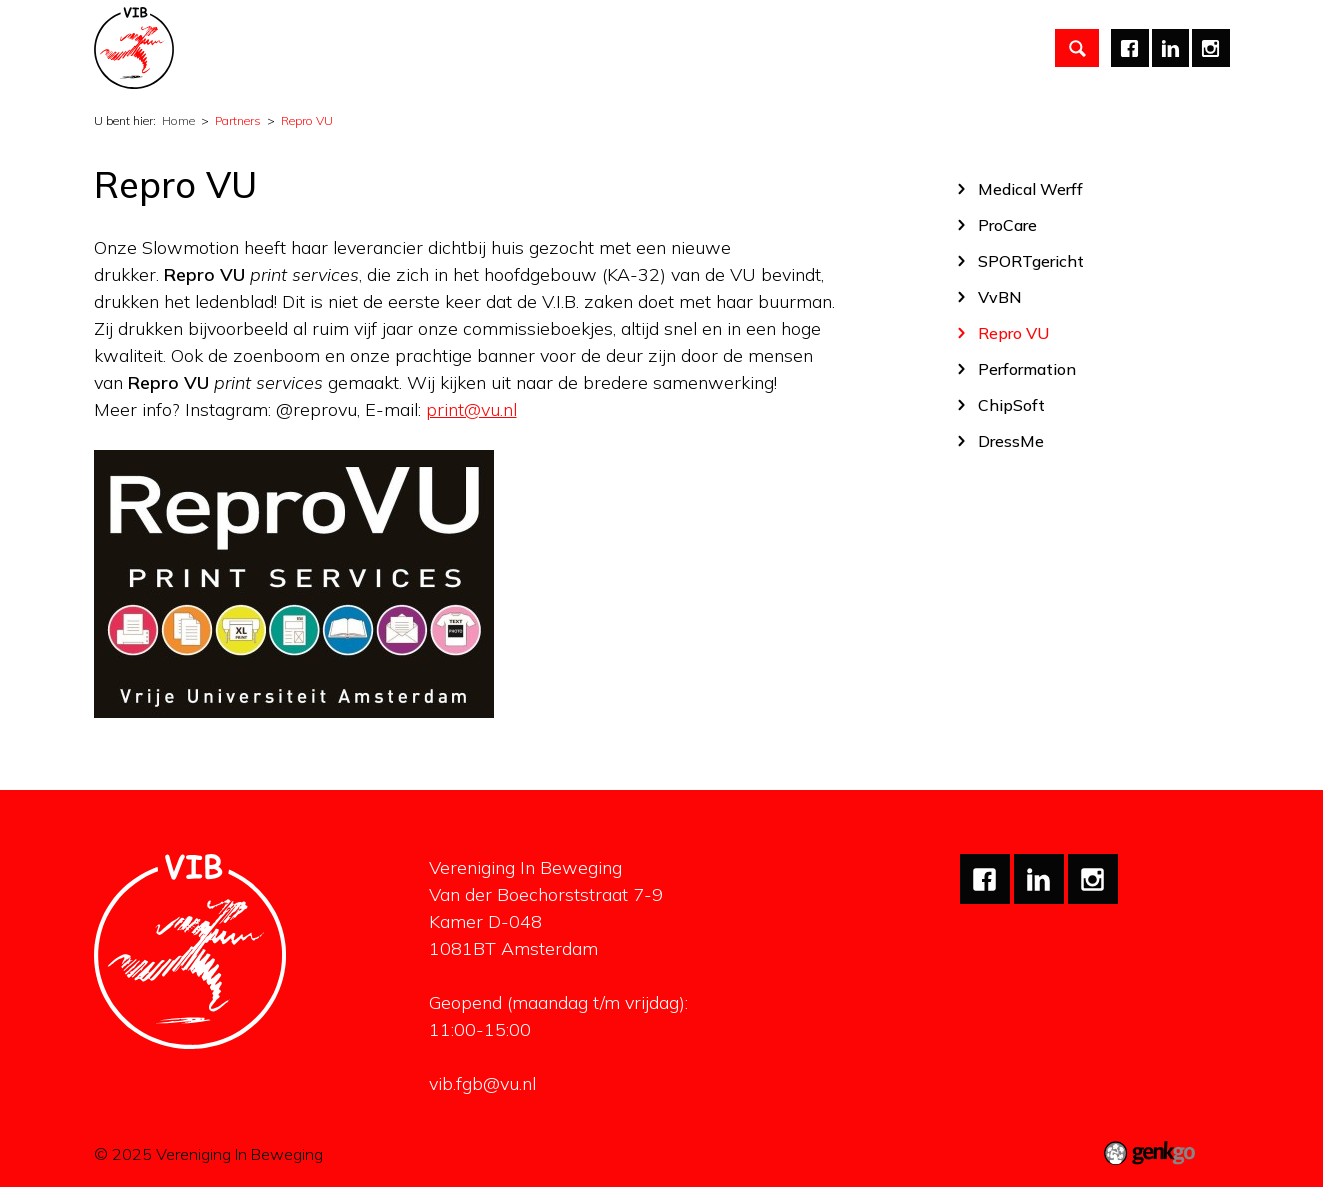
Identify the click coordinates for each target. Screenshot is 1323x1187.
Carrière (738, 44)
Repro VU (307, 120)
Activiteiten (423, 44)
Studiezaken (540, 44)
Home (235, 45)
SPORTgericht (1031, 260)
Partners (647, 44)
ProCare (1007, 224)
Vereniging (312, 44)
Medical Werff (1030, 188)
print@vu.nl (471, 409)
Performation (1027, 368)
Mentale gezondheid (870, 44)
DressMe (1011, 440)
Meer (996, 45)
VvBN (1000, 296)
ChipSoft (1011, 404)
